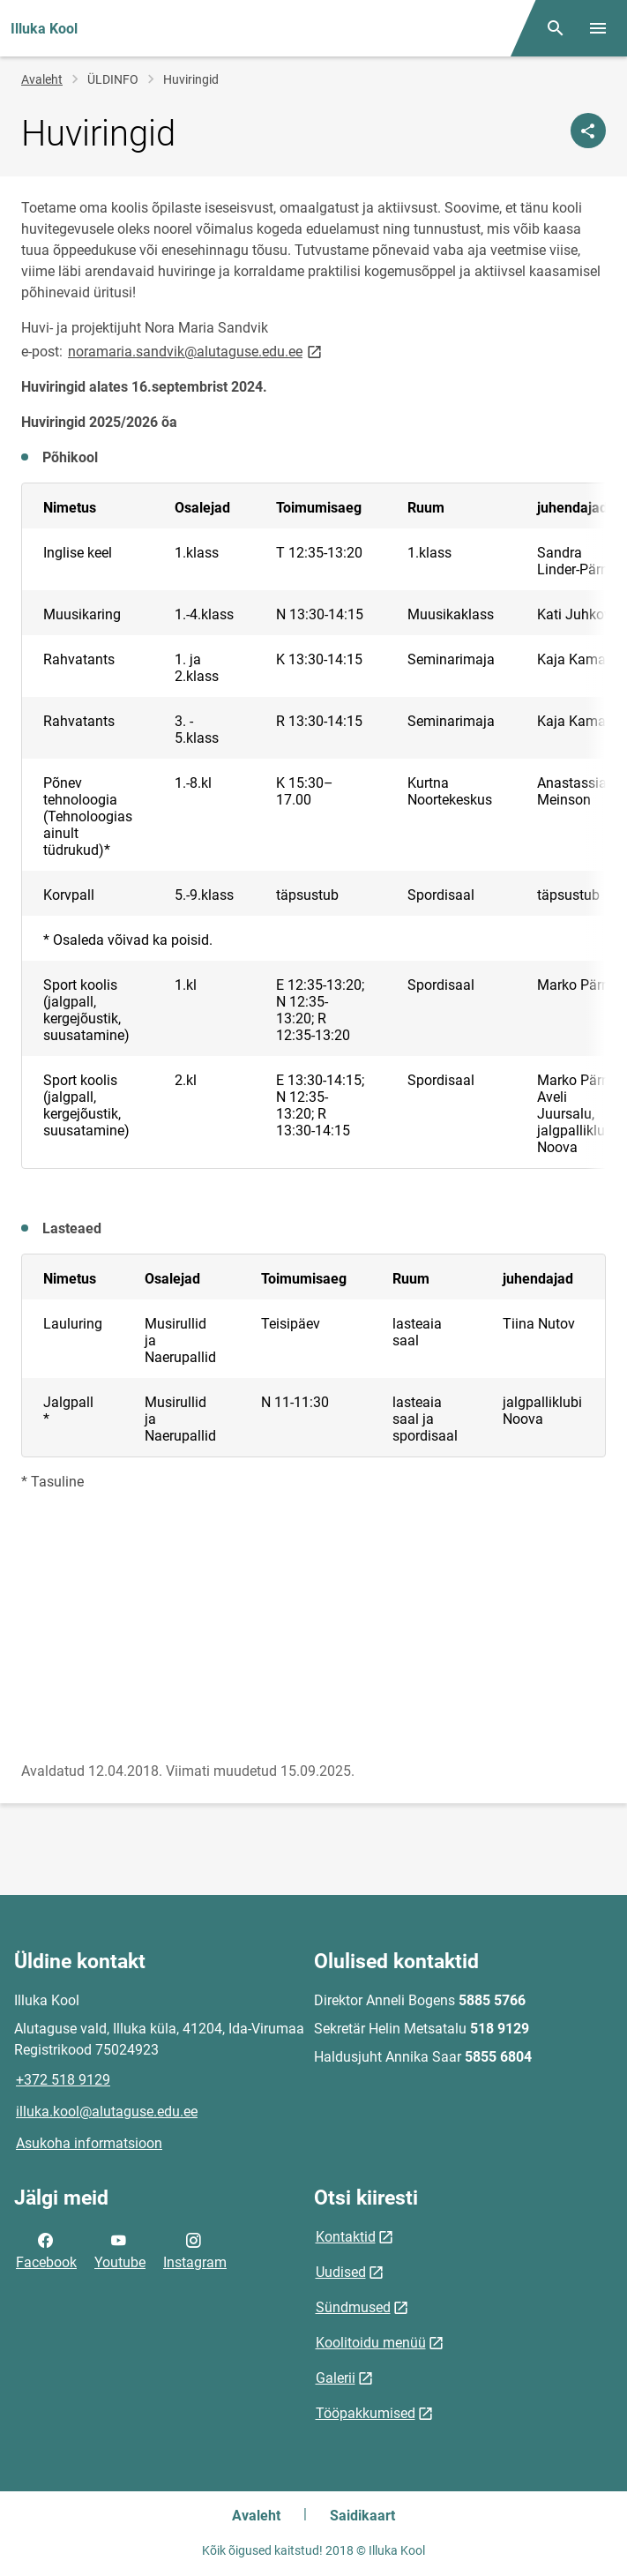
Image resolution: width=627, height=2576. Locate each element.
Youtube (120, 2249)
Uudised (341, 2272)
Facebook (46, 2249)
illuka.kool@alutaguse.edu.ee (107, 2111)
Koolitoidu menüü (371, 2342)
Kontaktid (346, 2236)
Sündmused (353, 2307)
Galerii (335, 2378)
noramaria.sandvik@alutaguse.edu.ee (196, 350)
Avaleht (42, 79)
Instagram (195, 2249)
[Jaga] (588, 130)
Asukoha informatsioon (89, 2143)
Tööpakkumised (365, 2413)
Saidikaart (362, 2515)
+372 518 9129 (63, 2079)
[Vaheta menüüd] (597, 28)
